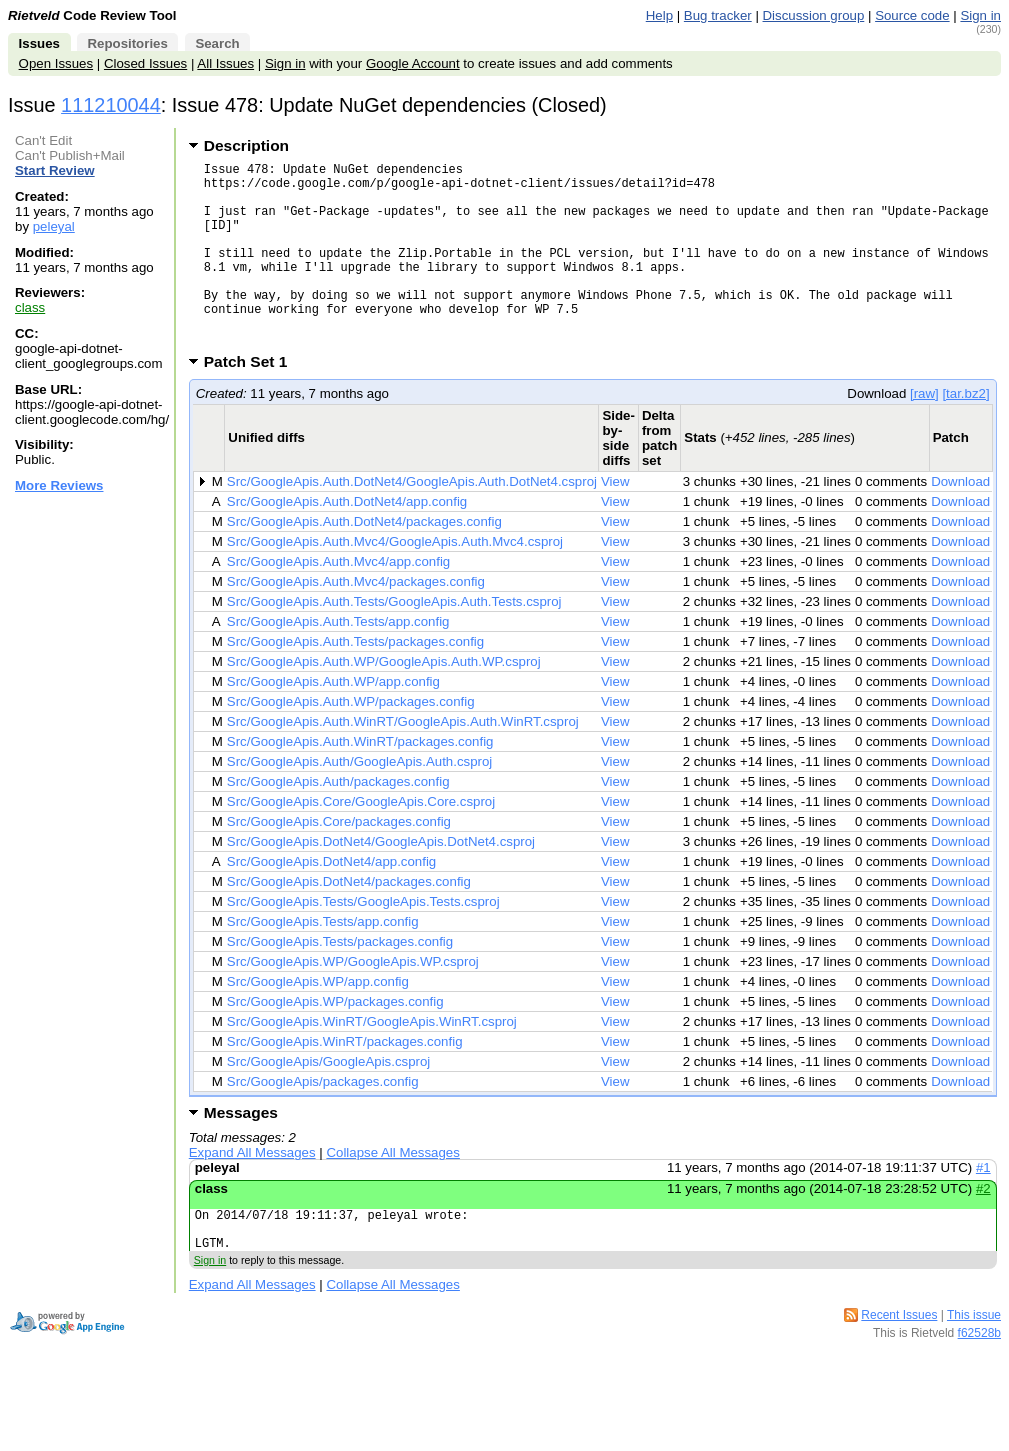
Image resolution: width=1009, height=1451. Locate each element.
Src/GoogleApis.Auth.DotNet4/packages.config (364, 560)
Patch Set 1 (252, 400)
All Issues (225, 63)
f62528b (979, 1381)
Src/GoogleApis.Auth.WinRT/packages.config (360, 780)
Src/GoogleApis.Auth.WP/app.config (333, 720)
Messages (241, 1151)
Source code (912, 15)
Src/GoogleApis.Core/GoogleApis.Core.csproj (361, 840)
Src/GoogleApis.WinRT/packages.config (345, 1080)
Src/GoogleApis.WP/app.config (318, 1020)
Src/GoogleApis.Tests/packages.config (340, 980)
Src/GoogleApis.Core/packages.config (339, 860)
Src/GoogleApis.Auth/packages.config (338, 820)
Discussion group (814, 15)
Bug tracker (718, 15)
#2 (983, 1227)
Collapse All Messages (392, 1191)
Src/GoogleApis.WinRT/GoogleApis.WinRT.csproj (372, 1060)
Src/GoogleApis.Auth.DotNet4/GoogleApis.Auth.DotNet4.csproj (412, 520)
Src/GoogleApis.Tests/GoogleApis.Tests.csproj (363, 940)
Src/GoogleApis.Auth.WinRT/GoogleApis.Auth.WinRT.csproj (403, 760)
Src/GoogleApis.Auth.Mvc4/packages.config (356, 620)
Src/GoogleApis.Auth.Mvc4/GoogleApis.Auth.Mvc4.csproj (395, 580)
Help (659, 15)
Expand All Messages (252, 1191)
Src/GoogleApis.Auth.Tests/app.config (338, 660)
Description (246, 145)
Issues (39, 43)
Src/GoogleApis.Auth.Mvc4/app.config (338, 600)
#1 (983, 1206)
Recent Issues (899, 1363)
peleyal (54, 226)
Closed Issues (145, 63)
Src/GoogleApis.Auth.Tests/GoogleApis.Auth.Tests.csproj (394, 640)
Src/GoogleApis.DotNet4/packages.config (349, 920)
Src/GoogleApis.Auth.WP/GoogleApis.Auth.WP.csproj (384, 700)
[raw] (924, 432)
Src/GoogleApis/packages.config (323, 1120)
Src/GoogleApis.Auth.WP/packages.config (351, 740)
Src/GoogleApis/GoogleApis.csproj (329, 1100)
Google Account (413, 63)
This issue (974, 1363)
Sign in (980, 15)
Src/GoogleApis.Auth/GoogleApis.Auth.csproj (359, 800)
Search (217, 43)
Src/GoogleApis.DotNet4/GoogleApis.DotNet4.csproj (381, 880)
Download (960, 520)
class (30, 307)
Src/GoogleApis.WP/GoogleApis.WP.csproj (353, 1000)
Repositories (127, 43)
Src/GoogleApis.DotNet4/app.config (331, 900)
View (615, 520)
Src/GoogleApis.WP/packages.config (335, 1040)
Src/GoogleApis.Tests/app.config (323, 960)
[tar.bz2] (965, 432)
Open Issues (56, 63)
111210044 (111, 105)
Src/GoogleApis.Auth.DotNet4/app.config (347, 540)
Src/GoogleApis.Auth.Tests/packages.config (355, 680)
